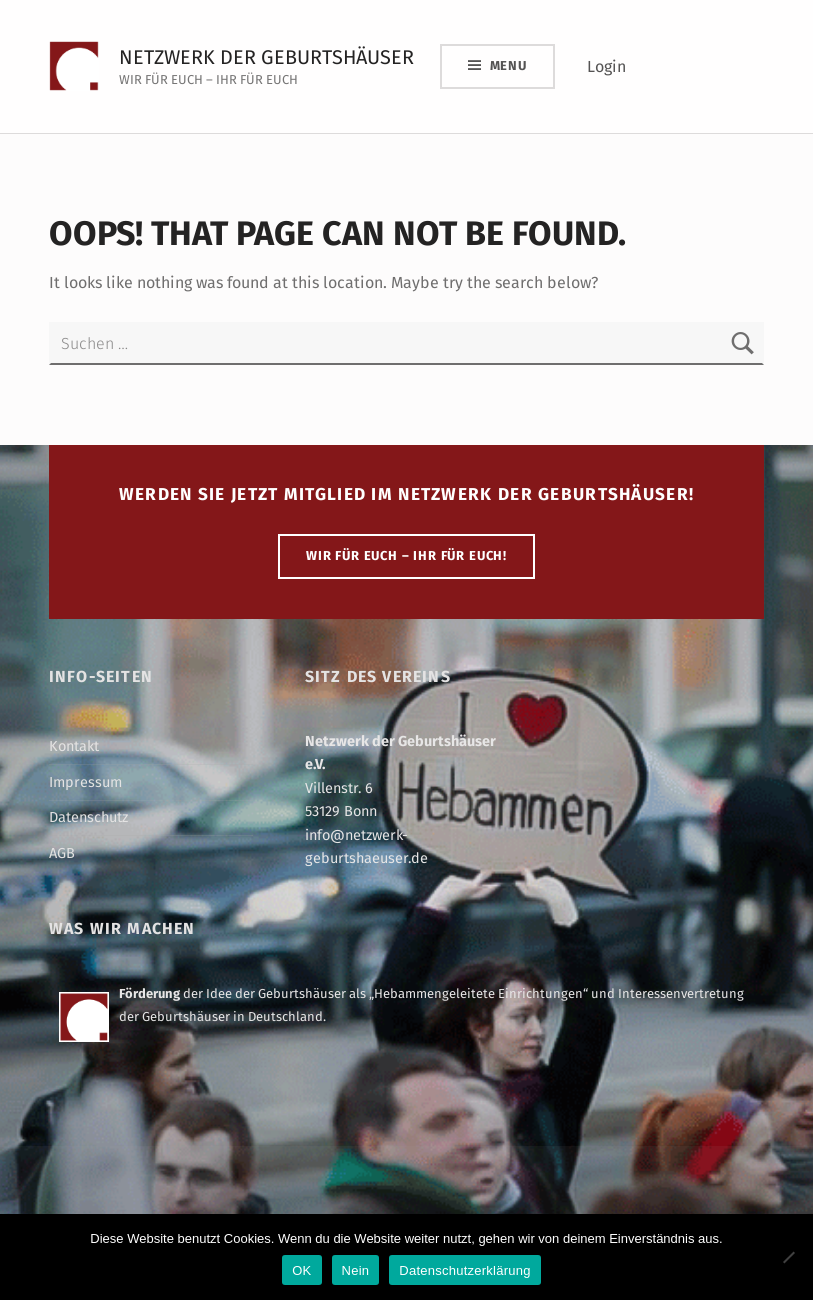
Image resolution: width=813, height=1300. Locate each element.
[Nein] (788, 1257)
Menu (508, 65)
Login (606, 66)
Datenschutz (88, 817)
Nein (356, 1270)
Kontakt (74, 746)
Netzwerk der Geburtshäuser (266, 57)
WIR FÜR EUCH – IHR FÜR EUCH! (406, 555)
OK (301, 1270)
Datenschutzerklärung (464, 1270)
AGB (62, 853)
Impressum (85, 782)
